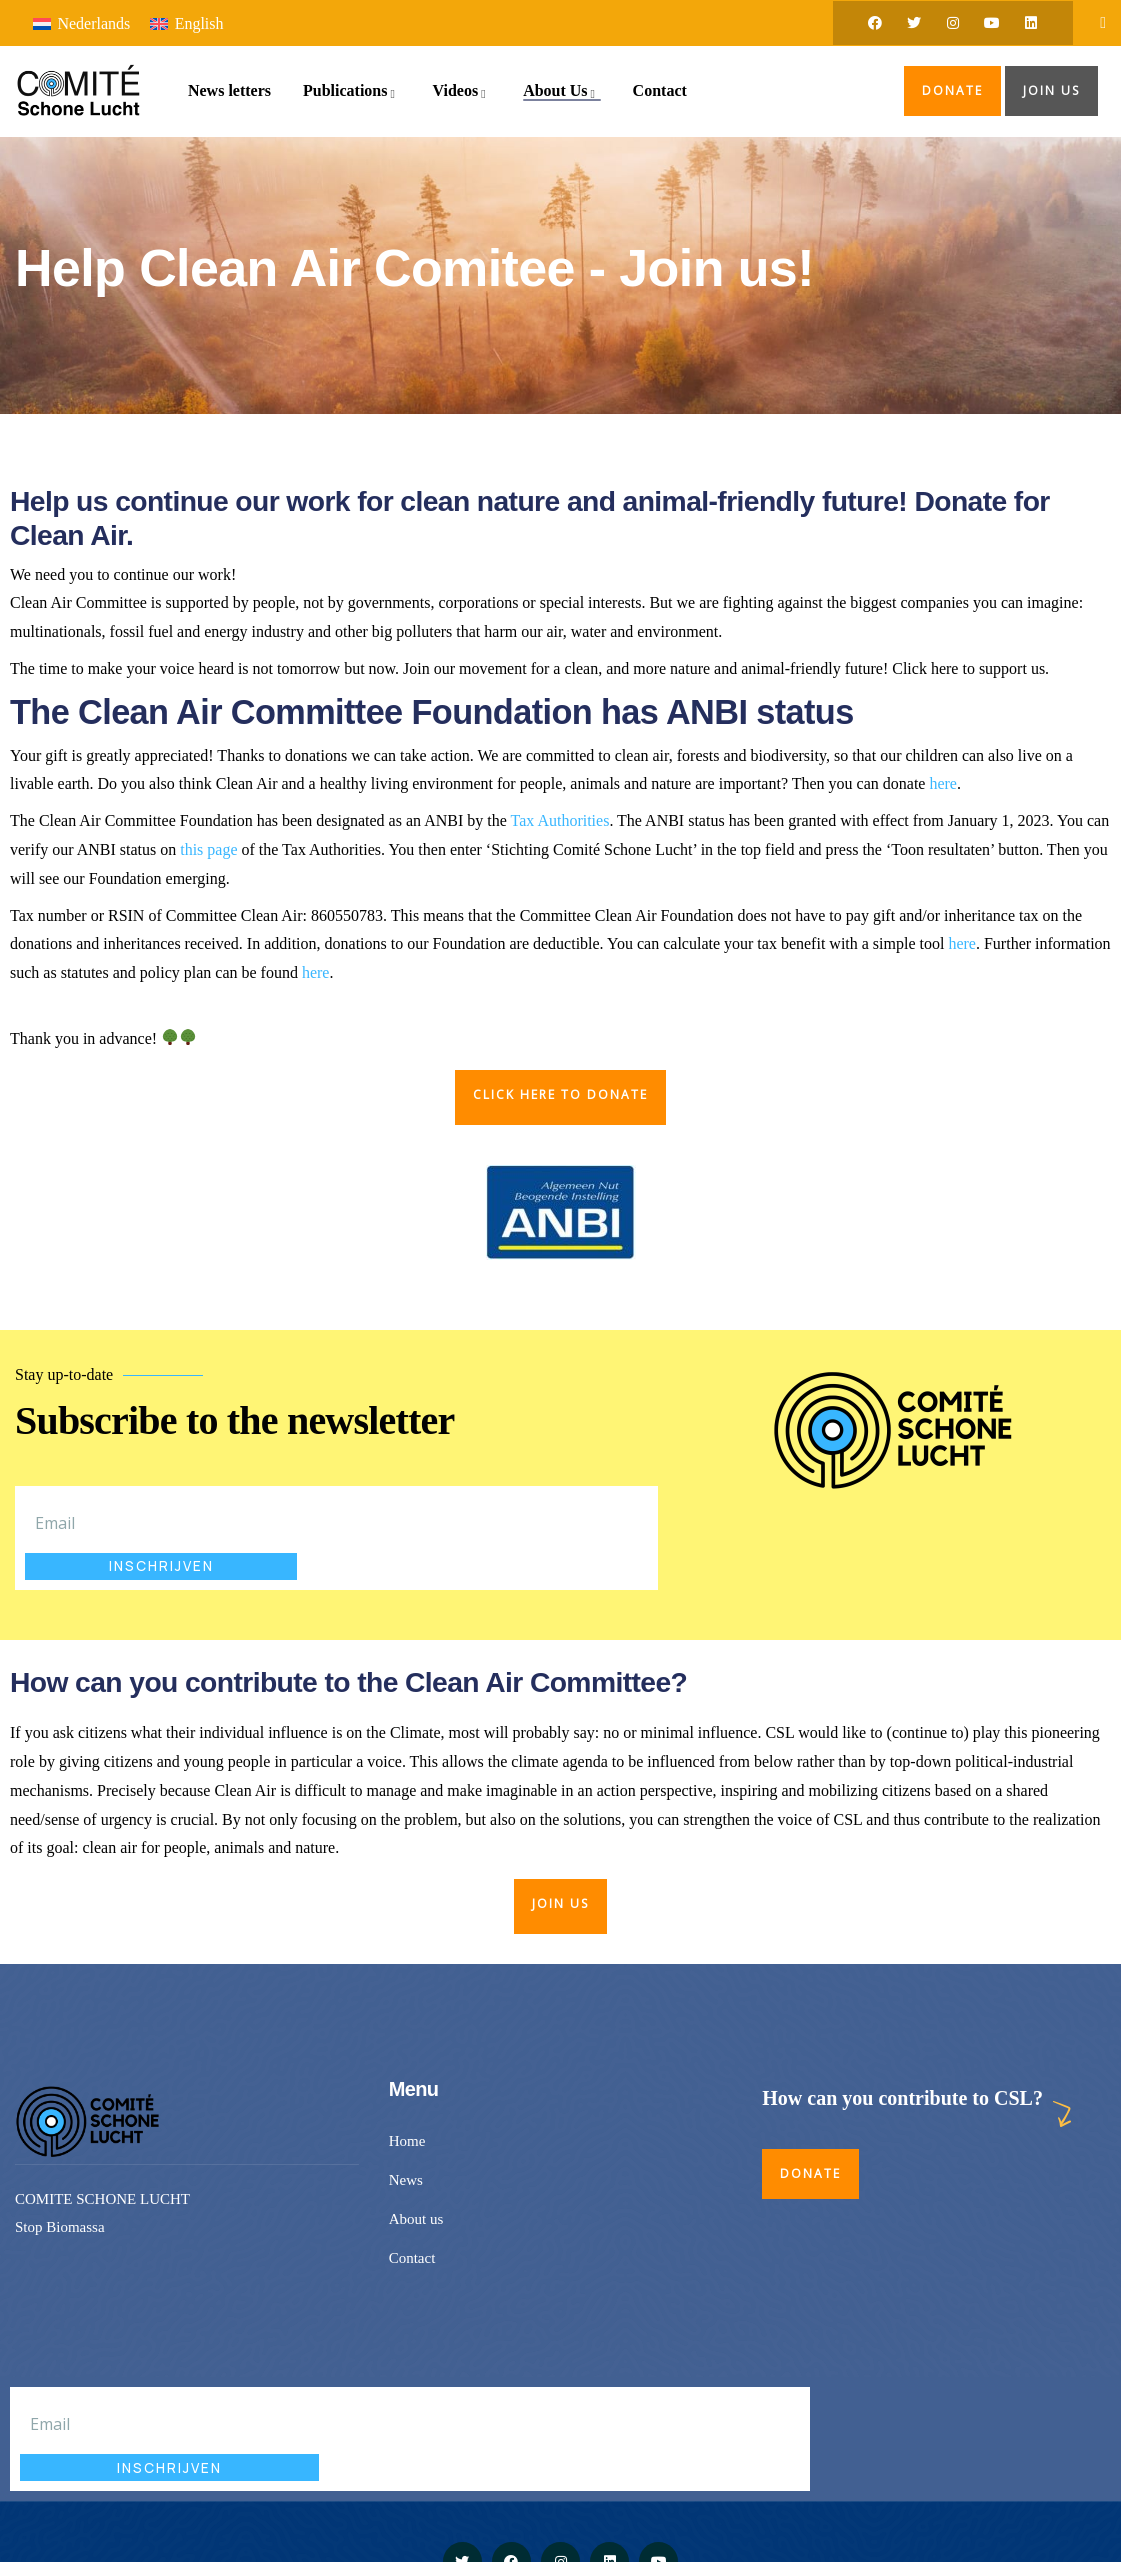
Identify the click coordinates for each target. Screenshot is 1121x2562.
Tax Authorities (560, 820)
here (943, 783)
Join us (1051, 90)
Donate (952, 90)
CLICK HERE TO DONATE (560, 1094)
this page (208, 849)
